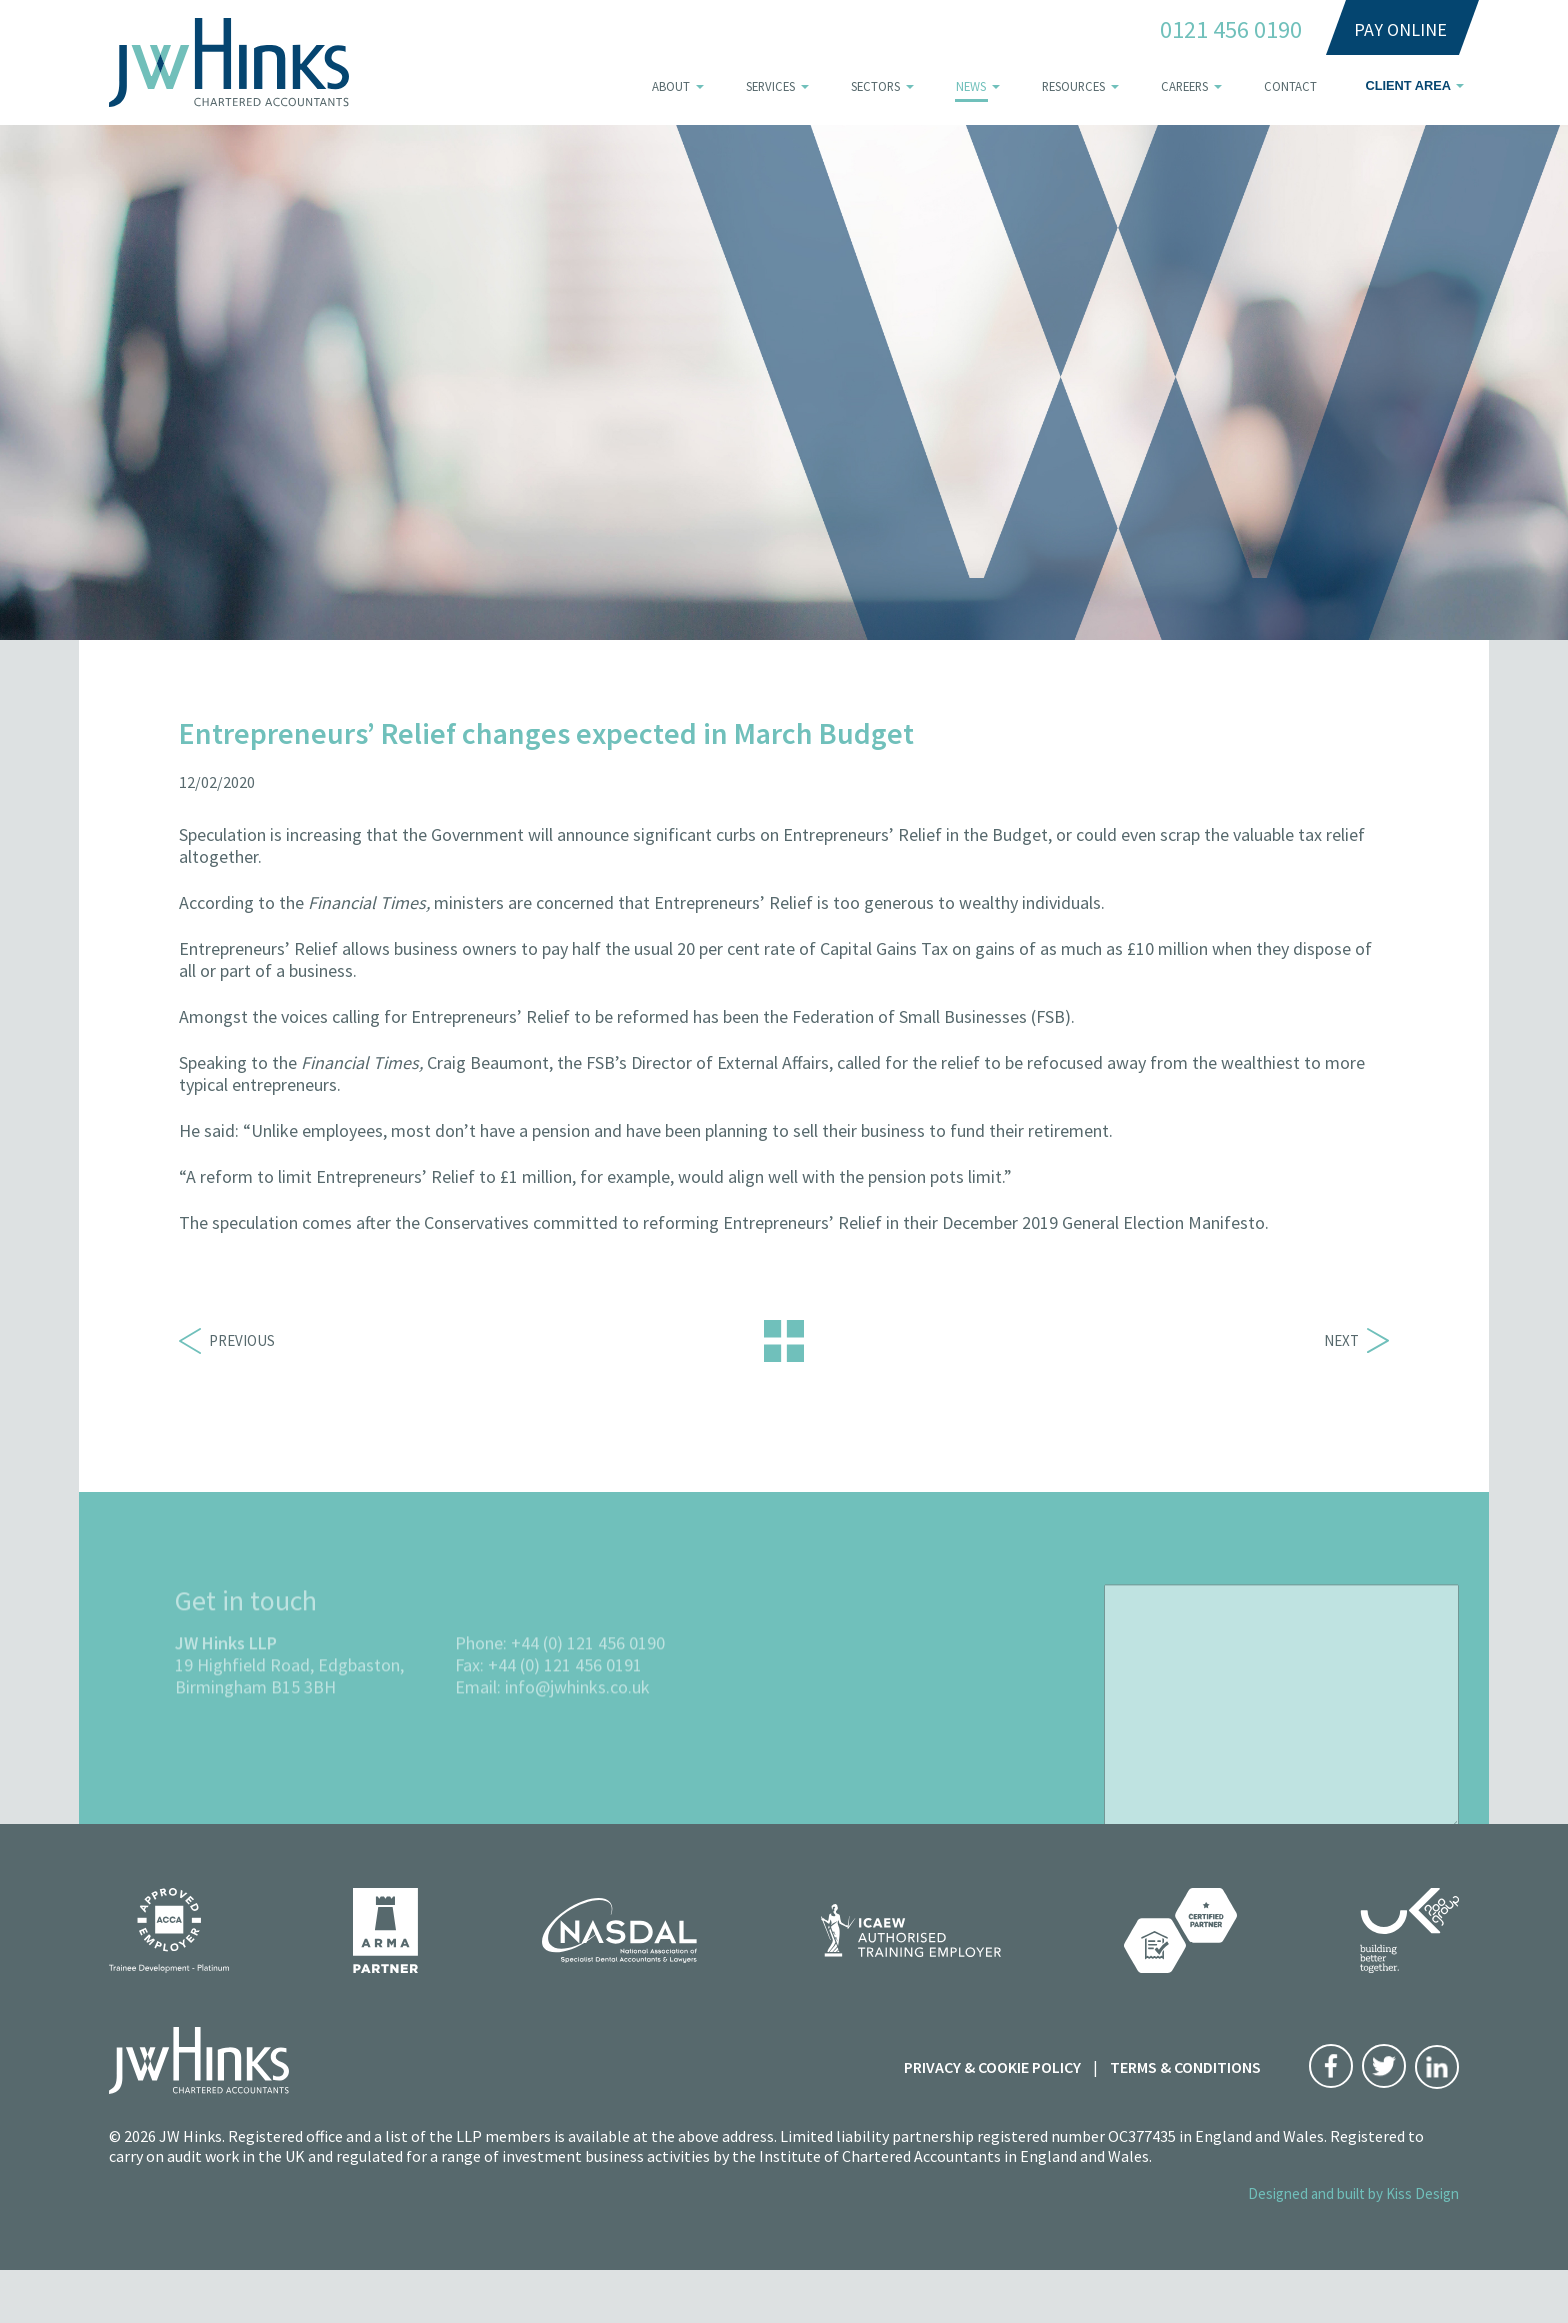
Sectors (875, 86)
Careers (1184, 86)
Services (770, 86)
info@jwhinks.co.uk (577, 1719)
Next (1356, 1340)
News (971, 86)
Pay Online (1400, 29)
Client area (1408, 85)
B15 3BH (303, 1719)
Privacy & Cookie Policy (992, 2067)
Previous (227, 1340)
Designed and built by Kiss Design (1353, 2193)
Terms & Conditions (1185, 2067)
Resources (1073, 86)
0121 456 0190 (1231, 30)
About (671, 86)
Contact (1290, 86)
